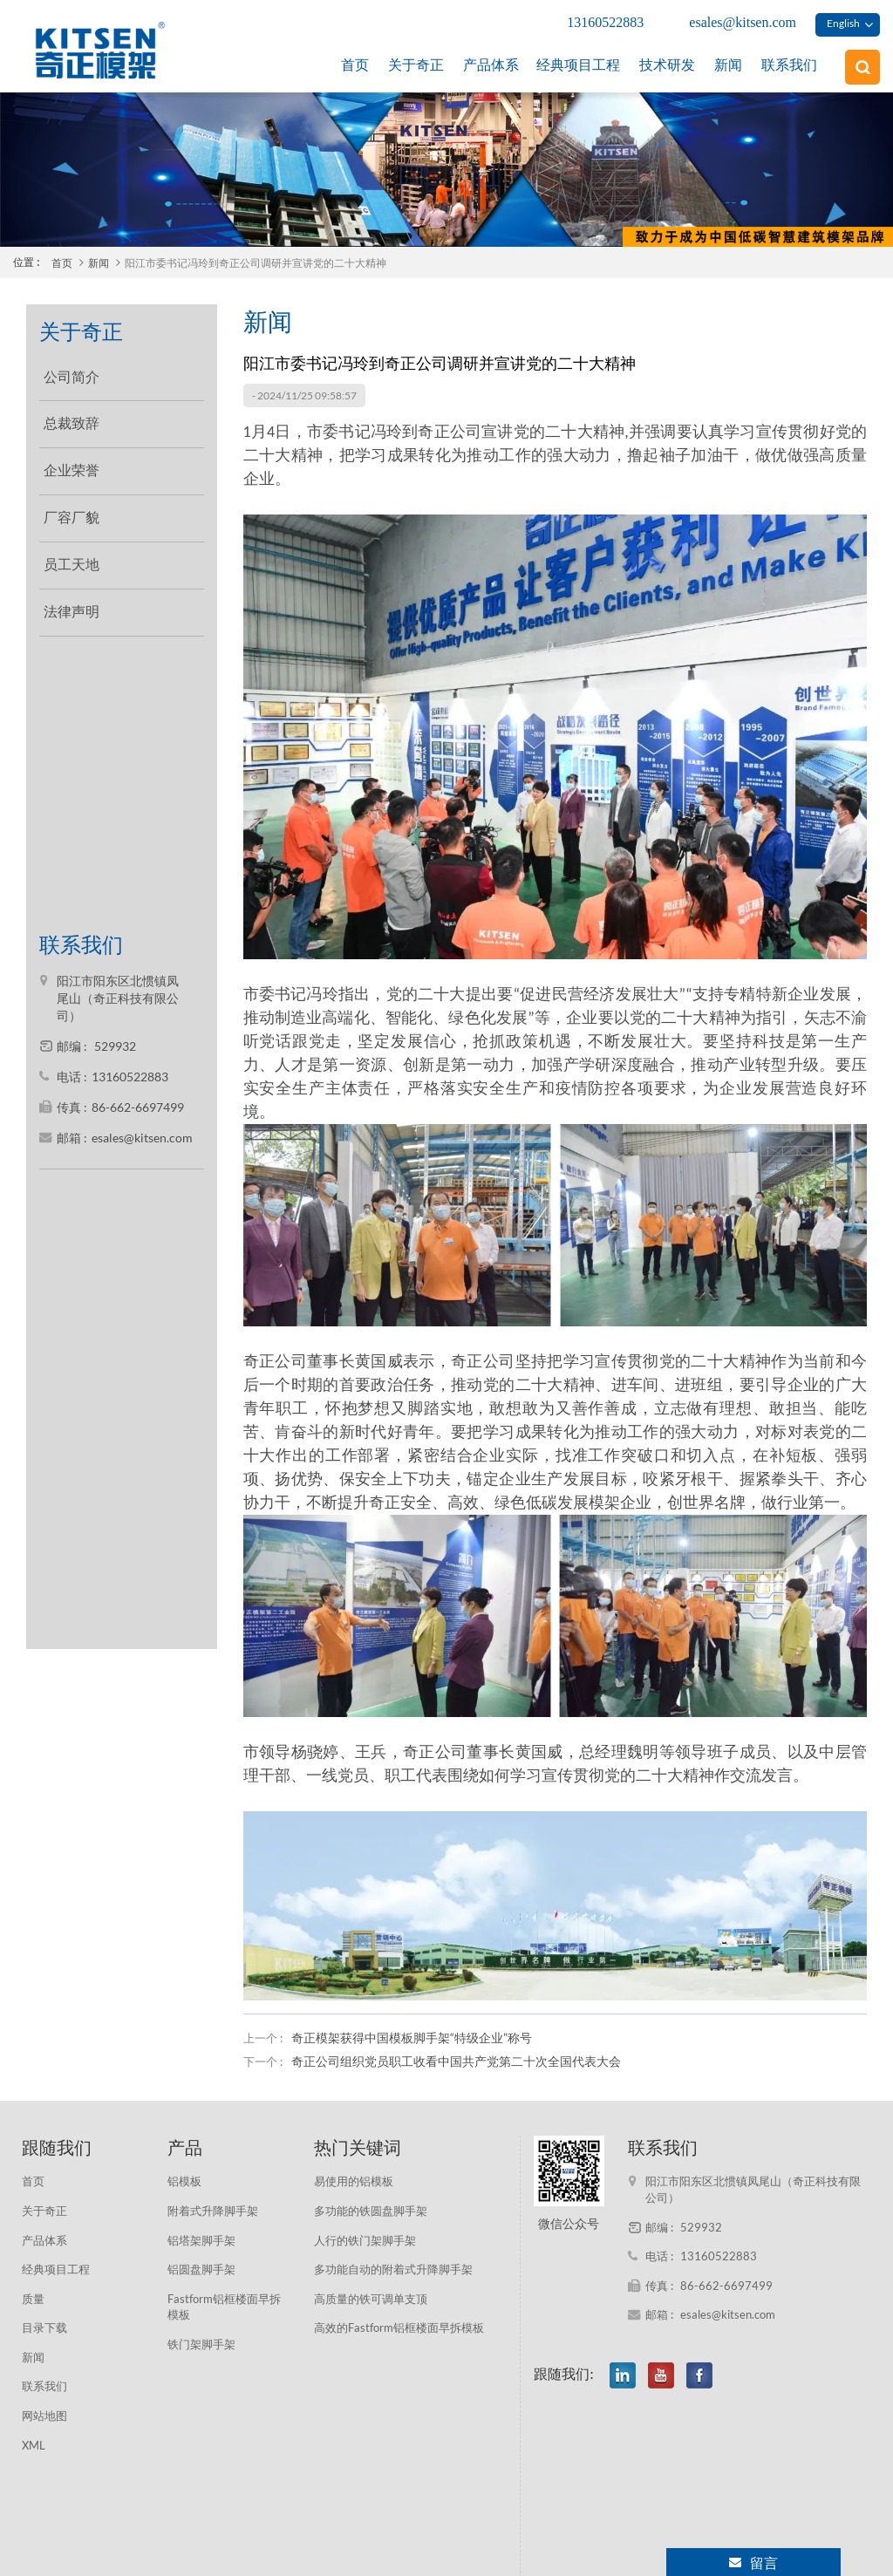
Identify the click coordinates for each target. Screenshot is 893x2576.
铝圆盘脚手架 (201, 2269)
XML (33, 2445)
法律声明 (71, 604)
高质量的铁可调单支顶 (370, 2299)
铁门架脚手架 (201, 2344)
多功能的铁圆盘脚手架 (370, 2211)
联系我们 (789, 65)
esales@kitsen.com (742, 22)
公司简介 (71, 369)
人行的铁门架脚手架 (365, 2240)
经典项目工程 (578, 65)
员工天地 (71, 557)
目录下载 (44, 2327)
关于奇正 (416, 65)
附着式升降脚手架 (212, 2211)
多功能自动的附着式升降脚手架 (393, 2269)
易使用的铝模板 (353, 2181)
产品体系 (491, 65)
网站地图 (44, 2416)
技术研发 (667, 65)
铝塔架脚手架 (201, 2240)
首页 (355, 65)
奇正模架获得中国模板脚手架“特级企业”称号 (411, 2037)
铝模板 (184, 2181)
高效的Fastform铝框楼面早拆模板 (399, 2327)
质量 (33, 2299)
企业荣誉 (71, 463)
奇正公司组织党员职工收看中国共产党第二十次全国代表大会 (456, 2061)
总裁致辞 (71, 416)
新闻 (728, 65)
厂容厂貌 (71, 510)
